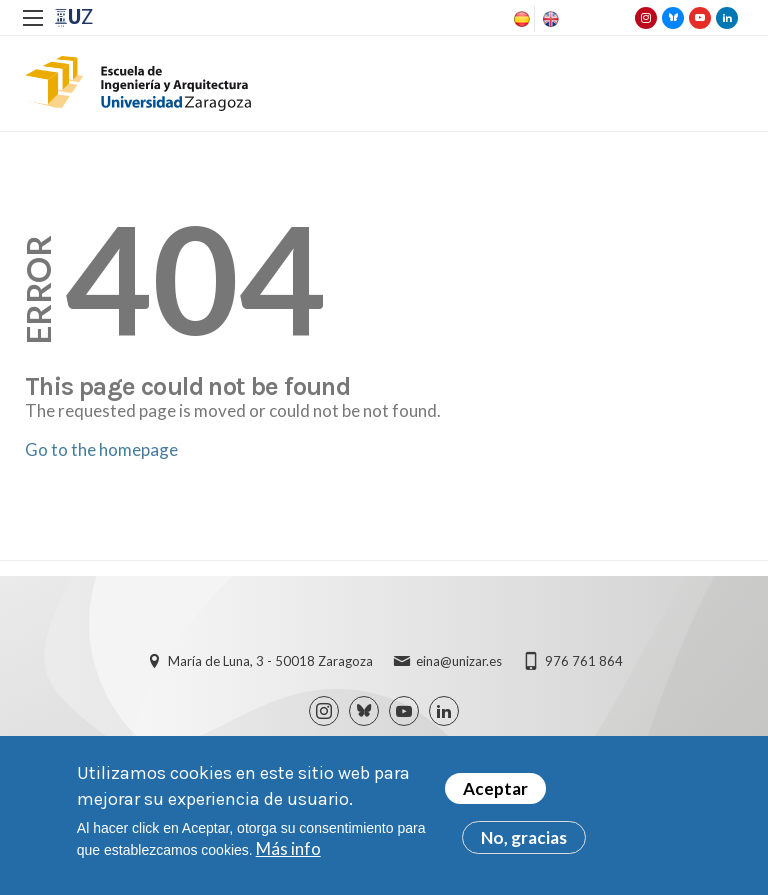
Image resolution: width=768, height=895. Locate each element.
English (549, 19)
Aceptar (495, 791)
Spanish (520, 19)
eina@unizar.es (459, 661)
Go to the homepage (101, 449)
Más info (288, 851)
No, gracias (524, 840)
